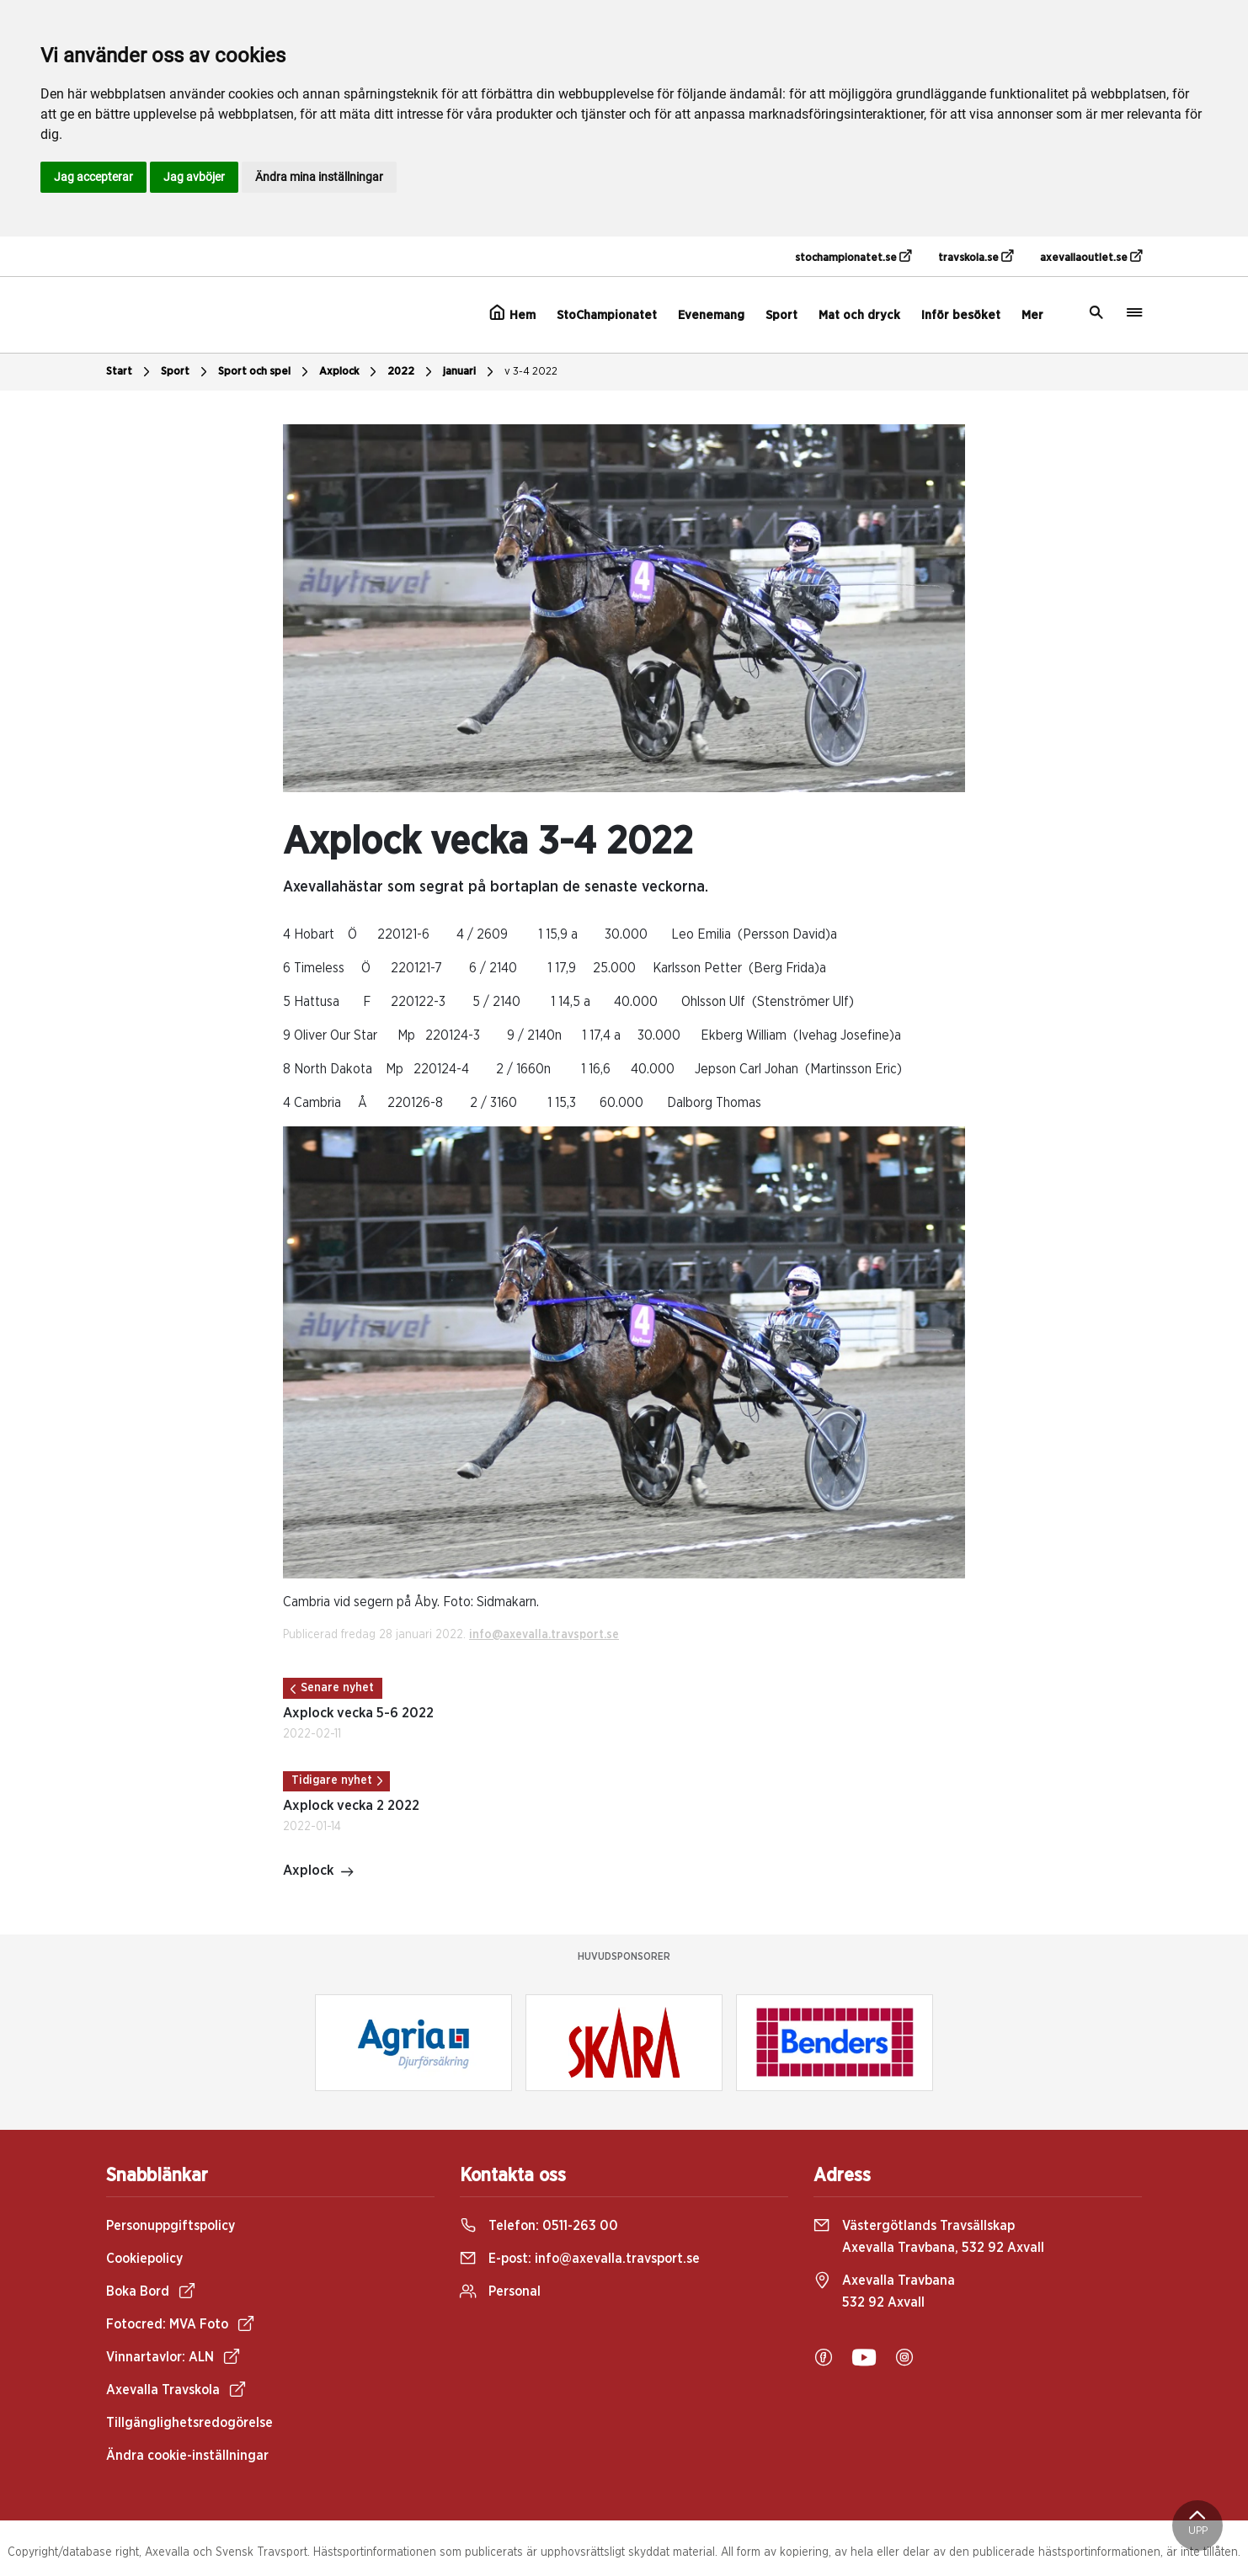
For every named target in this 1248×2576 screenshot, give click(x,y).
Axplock (350, 372)
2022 (411, 372)
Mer (1032, 315)
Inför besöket (960, 315)
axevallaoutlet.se (1091, 256)
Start (130, 372)
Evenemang (711, 315)
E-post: (580, 2259)
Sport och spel (265, 372)
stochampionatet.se (853, 256)
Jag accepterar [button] (93, 177)
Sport (781, 315)
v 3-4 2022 (530, 371)
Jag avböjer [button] (194, 177)
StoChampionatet (607, 315)
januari (470, 372)
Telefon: (539, 2226)
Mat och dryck (859, 315)
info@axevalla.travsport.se (544, 1635)
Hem (512, 313)
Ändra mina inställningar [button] (319, 177)
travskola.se (975, 256)
